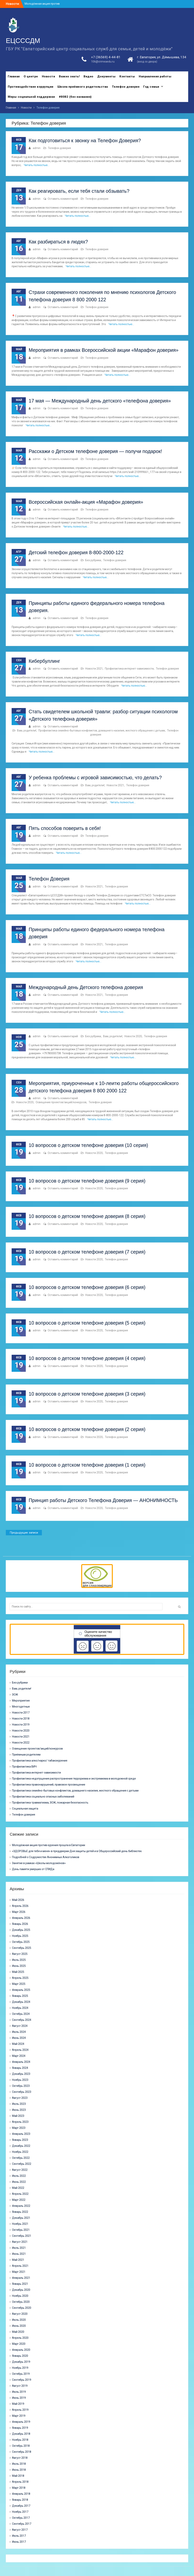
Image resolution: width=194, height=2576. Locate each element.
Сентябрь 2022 (21, 2163)
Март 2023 (18, 2127)
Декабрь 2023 (21, 2073)
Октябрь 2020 (21, 2301)
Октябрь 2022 (21, 2157)
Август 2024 (20, 2025)
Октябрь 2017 (21, 2517)
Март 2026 (18, 1911)
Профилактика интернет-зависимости (129, 668)
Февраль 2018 (21, 2493)
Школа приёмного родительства (82, 87)
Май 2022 (18, 2187)
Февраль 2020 (21, 2349)
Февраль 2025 (21, 1989)
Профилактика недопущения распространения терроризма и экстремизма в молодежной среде (74, 1778)
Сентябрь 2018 (21, 2451)
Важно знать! (69, 76)
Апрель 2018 (20, 2481)
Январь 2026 (20, 1923)
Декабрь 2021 (21, 2217)
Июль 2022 (19, 2175)
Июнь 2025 (19, 1965)
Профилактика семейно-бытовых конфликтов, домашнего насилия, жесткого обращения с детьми (101, 730)
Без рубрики (93, 560)
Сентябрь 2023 (21, 2091)
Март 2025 (18, 1983)
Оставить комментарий (63, 198)
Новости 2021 (94, 668)
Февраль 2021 (21, 2277)
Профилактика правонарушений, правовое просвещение (48, 1784)
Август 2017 (20, 2529)
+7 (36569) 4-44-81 (106, 57)
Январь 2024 (20, 2067)
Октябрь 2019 (21, 2373)
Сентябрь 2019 (21, 2379)
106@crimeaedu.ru (103, 61)
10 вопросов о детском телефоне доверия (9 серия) (87, 1181)
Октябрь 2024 (21, 2013)
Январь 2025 (20, 1995)
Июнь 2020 (19, 2325)
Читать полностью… (36, 165)
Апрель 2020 (20, 2337)
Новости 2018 (20, 1718)
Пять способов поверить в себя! (65, 828)
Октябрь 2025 (21, 1941)
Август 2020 (20, 2313)
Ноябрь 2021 (20, 2223)
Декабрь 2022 (21, 2145)
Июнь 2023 (19, 2109)
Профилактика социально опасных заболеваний (43, 1796)
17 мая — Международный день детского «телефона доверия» (100, 400)
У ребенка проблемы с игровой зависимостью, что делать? (95, 777)
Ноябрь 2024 (20, 2007)
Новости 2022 (20, 1742)
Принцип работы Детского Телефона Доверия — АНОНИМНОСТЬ (103, 1500)
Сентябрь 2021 (21, 2235)
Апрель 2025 (20, 1977)
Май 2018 (18, 2475)
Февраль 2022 (21, 2205)
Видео (88, 76)
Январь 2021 (20, 2283)
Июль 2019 (19, 2391)
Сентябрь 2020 (21, 2307)
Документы (106, 76)
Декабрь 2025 (21, 1929)
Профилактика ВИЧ (24, 1766)
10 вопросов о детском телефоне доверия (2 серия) (87, 1429)
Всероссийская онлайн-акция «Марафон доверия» (86, 502)
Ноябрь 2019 (20, 2367)
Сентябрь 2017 (21, 2523)
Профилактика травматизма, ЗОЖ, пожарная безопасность (50, 1802)
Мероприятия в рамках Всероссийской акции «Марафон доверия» (103, 350)
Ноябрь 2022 (20, 2151)
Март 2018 (18, 2487)
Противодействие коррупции (30, 87)
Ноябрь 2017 (20, 2511)
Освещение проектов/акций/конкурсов (61, 1102)
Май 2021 (18, 2259)
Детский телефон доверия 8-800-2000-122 (76, 552)
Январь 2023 (20, 2139)
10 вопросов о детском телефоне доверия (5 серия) (87, 1323)
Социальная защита (25, 1808)
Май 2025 (18, 1971)
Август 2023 (20, 2097)
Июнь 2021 (19, 2253)
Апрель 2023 (20, 2121)
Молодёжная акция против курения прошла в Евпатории (48, 1845)
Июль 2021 (19, 2247)
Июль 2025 (19, 1959)
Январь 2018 (20, 2499)
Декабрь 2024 (21, 2001)
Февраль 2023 (21, 2133)
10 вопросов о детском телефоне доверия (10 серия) (88, 1145)
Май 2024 (18, 2043)
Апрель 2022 (20, 2193)
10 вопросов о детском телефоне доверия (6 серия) (87, 1287)
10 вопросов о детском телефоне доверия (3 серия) (87, 1394)
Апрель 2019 (20, 2409)
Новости (48, 76)
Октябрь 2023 (21, 2085)
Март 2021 (18, 2271)
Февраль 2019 (21, 2421)
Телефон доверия (126, 87)
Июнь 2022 (19, 2181)
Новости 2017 (20, 1712)
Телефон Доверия (49, 878)
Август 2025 (20, 1953)
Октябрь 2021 (21, 2229)
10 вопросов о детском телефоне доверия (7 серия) (87, 1252)
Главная (14, 76)
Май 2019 (18, 2403)
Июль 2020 (19, 2319)
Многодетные (21, 1706)
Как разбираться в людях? (58, 241)
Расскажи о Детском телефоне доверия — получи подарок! (95, 451)
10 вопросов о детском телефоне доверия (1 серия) (87, 1465)
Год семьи (151, 87)
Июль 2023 (19, 2103)
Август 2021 (20, 2241)
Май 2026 (18, 1899)
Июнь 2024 (19, 2037)
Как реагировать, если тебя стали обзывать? (79, 191)
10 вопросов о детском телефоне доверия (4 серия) (87, 1358)
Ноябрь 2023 (20, 2079)
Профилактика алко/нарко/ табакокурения (39, 1760)
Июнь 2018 (19, 2469)
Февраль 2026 (21, 1917)
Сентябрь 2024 (21, 2019)
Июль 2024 (19, 2031)
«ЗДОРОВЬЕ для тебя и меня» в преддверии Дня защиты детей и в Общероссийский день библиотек (77, 1851)
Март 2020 (18, 2343)
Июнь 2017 (19, 2541)
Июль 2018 (19, 2463)
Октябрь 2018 (21, 2445)
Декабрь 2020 (21, 2289)
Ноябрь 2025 (20, 1935)
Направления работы (155, 76)
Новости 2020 (133, 1036)
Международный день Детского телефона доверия (86, 987)
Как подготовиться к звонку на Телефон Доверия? (85, 140)
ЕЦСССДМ (23, 41)
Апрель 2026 (20, 1905)
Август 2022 (20, 2169)
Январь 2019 (20, 2427)
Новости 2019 (20, 1724)
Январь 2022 (20, 2211)
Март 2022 (18, 2199)
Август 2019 (20, 2385)
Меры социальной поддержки (31, 97)
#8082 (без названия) (75, 97)
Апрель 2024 (20, 2049)
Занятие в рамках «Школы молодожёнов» (39, 1863)
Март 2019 (18, 2415)
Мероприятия (21, 1700)
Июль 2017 (19, 2535)
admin (37, 148)
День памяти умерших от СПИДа (33, 1869)
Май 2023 (18, 2115)
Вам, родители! (26, 730)
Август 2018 (20, 2457)
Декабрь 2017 (21, 2505)
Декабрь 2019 (21, 2361)
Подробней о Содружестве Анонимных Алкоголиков (45, 1857)
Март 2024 (18, 2055)
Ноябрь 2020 (20, 2295)
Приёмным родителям (26, 1754)
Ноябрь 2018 (20, 2439)
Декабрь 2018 (21, 2433)
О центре (31, 76)
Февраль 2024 (21, 2061)
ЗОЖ (15, 1694)
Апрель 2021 (20, 2265)
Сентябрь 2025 (21, 1947)
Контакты (127, 76)
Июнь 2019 (19, 2397)
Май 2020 (18, 2331)
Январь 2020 (20, 2355)
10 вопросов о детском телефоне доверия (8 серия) (87, 1216)
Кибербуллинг (44, 661)
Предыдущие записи (24, 1532)
